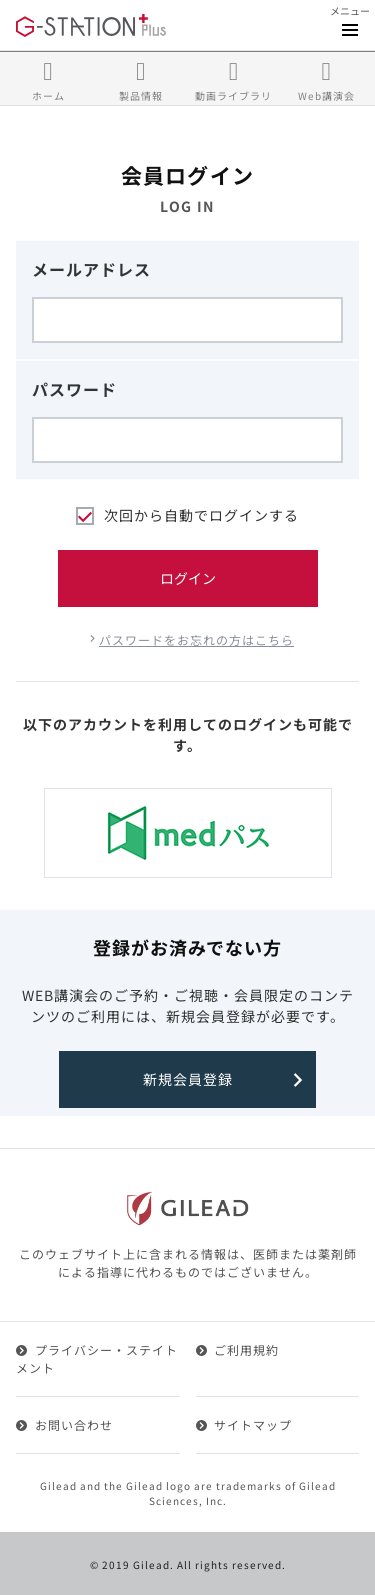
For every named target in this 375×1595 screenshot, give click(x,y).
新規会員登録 (188, 1079)
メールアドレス (91, 269)
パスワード (74, 389)
